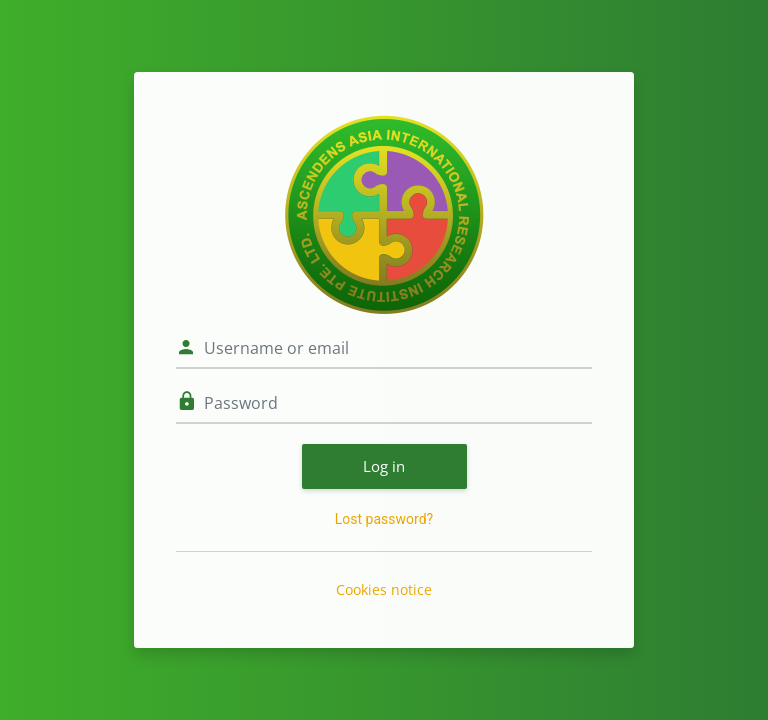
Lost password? (384, 519)
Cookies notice (384, 589)
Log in (384, 466)
